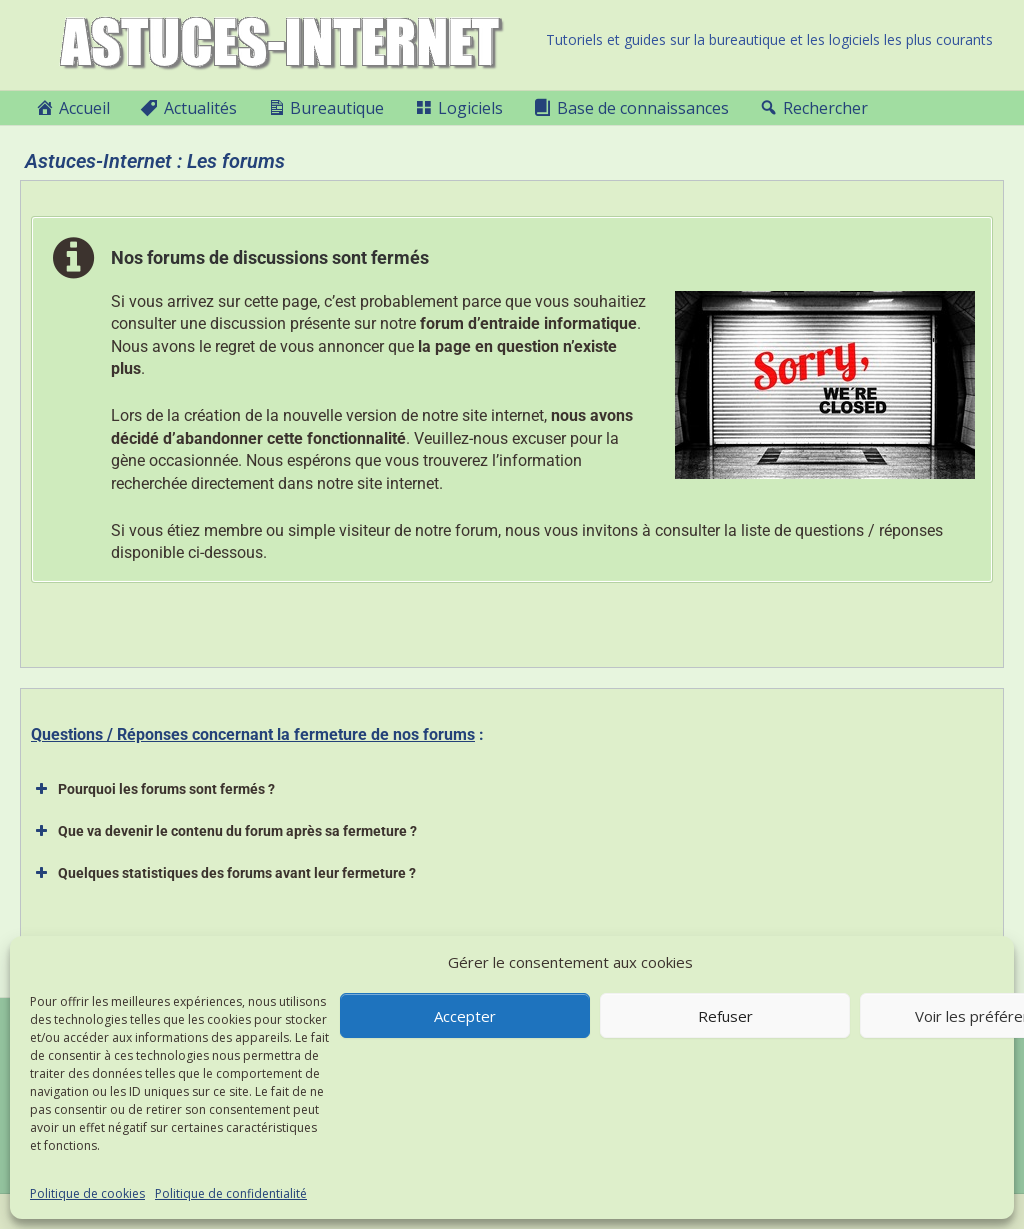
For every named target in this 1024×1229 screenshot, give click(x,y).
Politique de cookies (87, 1193)
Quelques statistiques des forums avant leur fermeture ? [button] (223, 873)
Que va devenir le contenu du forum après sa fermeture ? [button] (224, 831)
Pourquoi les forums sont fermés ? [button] (153, 789)
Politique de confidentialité (231, 1193)
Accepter (465, 1016)
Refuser (725, 1016)
